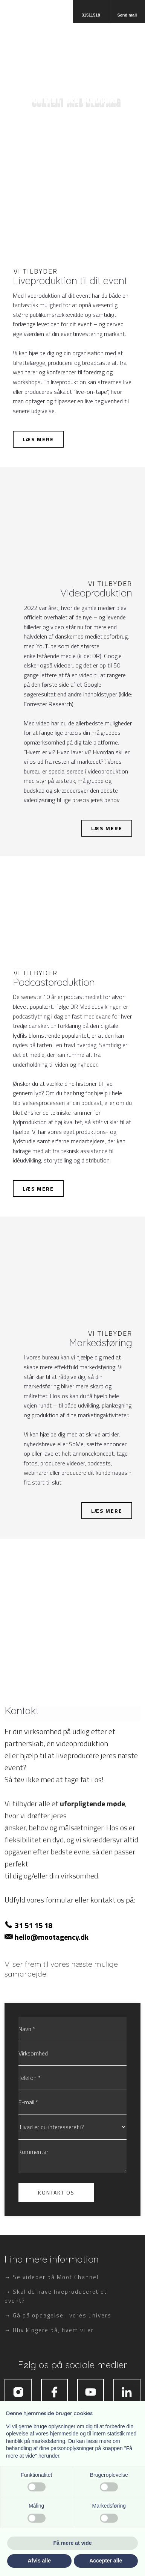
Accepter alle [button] (105, 2561)
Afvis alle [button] (39, 2561)
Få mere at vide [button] (72, 2543)
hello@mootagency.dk (52, 1937)
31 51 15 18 (33, 1925)
